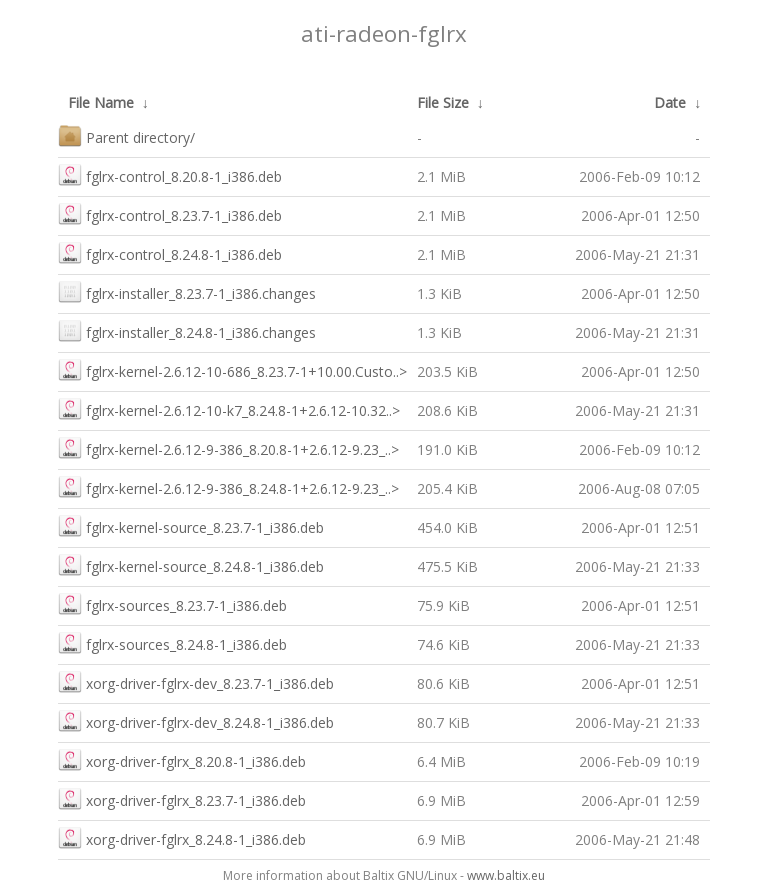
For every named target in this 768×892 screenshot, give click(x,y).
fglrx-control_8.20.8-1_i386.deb (170, 174)
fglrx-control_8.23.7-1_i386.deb (170, 213)
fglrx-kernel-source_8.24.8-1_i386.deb (191, 564)
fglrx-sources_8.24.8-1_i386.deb (172, 642)
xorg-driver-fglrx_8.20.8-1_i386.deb (182, 759)
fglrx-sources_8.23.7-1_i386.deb (172, 603)
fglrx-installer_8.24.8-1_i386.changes (187, 330)
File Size (443, 102)
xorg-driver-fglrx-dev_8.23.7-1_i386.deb (196, 681)
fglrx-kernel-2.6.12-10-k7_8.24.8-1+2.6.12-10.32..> (229, 408)
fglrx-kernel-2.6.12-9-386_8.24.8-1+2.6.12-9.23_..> (228, 486)
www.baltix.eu (506, 875)
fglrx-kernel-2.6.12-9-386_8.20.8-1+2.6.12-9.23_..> (228, 447)
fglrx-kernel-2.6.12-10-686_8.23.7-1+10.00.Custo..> (232, 369)
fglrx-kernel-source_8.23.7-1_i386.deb (191, 525)
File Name (101, 102)
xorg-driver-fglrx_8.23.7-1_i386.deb (182, 798)
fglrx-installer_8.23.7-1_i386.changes (187, 291)
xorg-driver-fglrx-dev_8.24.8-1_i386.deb (196, 720)
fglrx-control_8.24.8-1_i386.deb (170, 252)
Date (670, 102)
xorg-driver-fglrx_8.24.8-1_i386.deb (182, 837)
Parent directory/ (126, 135)
